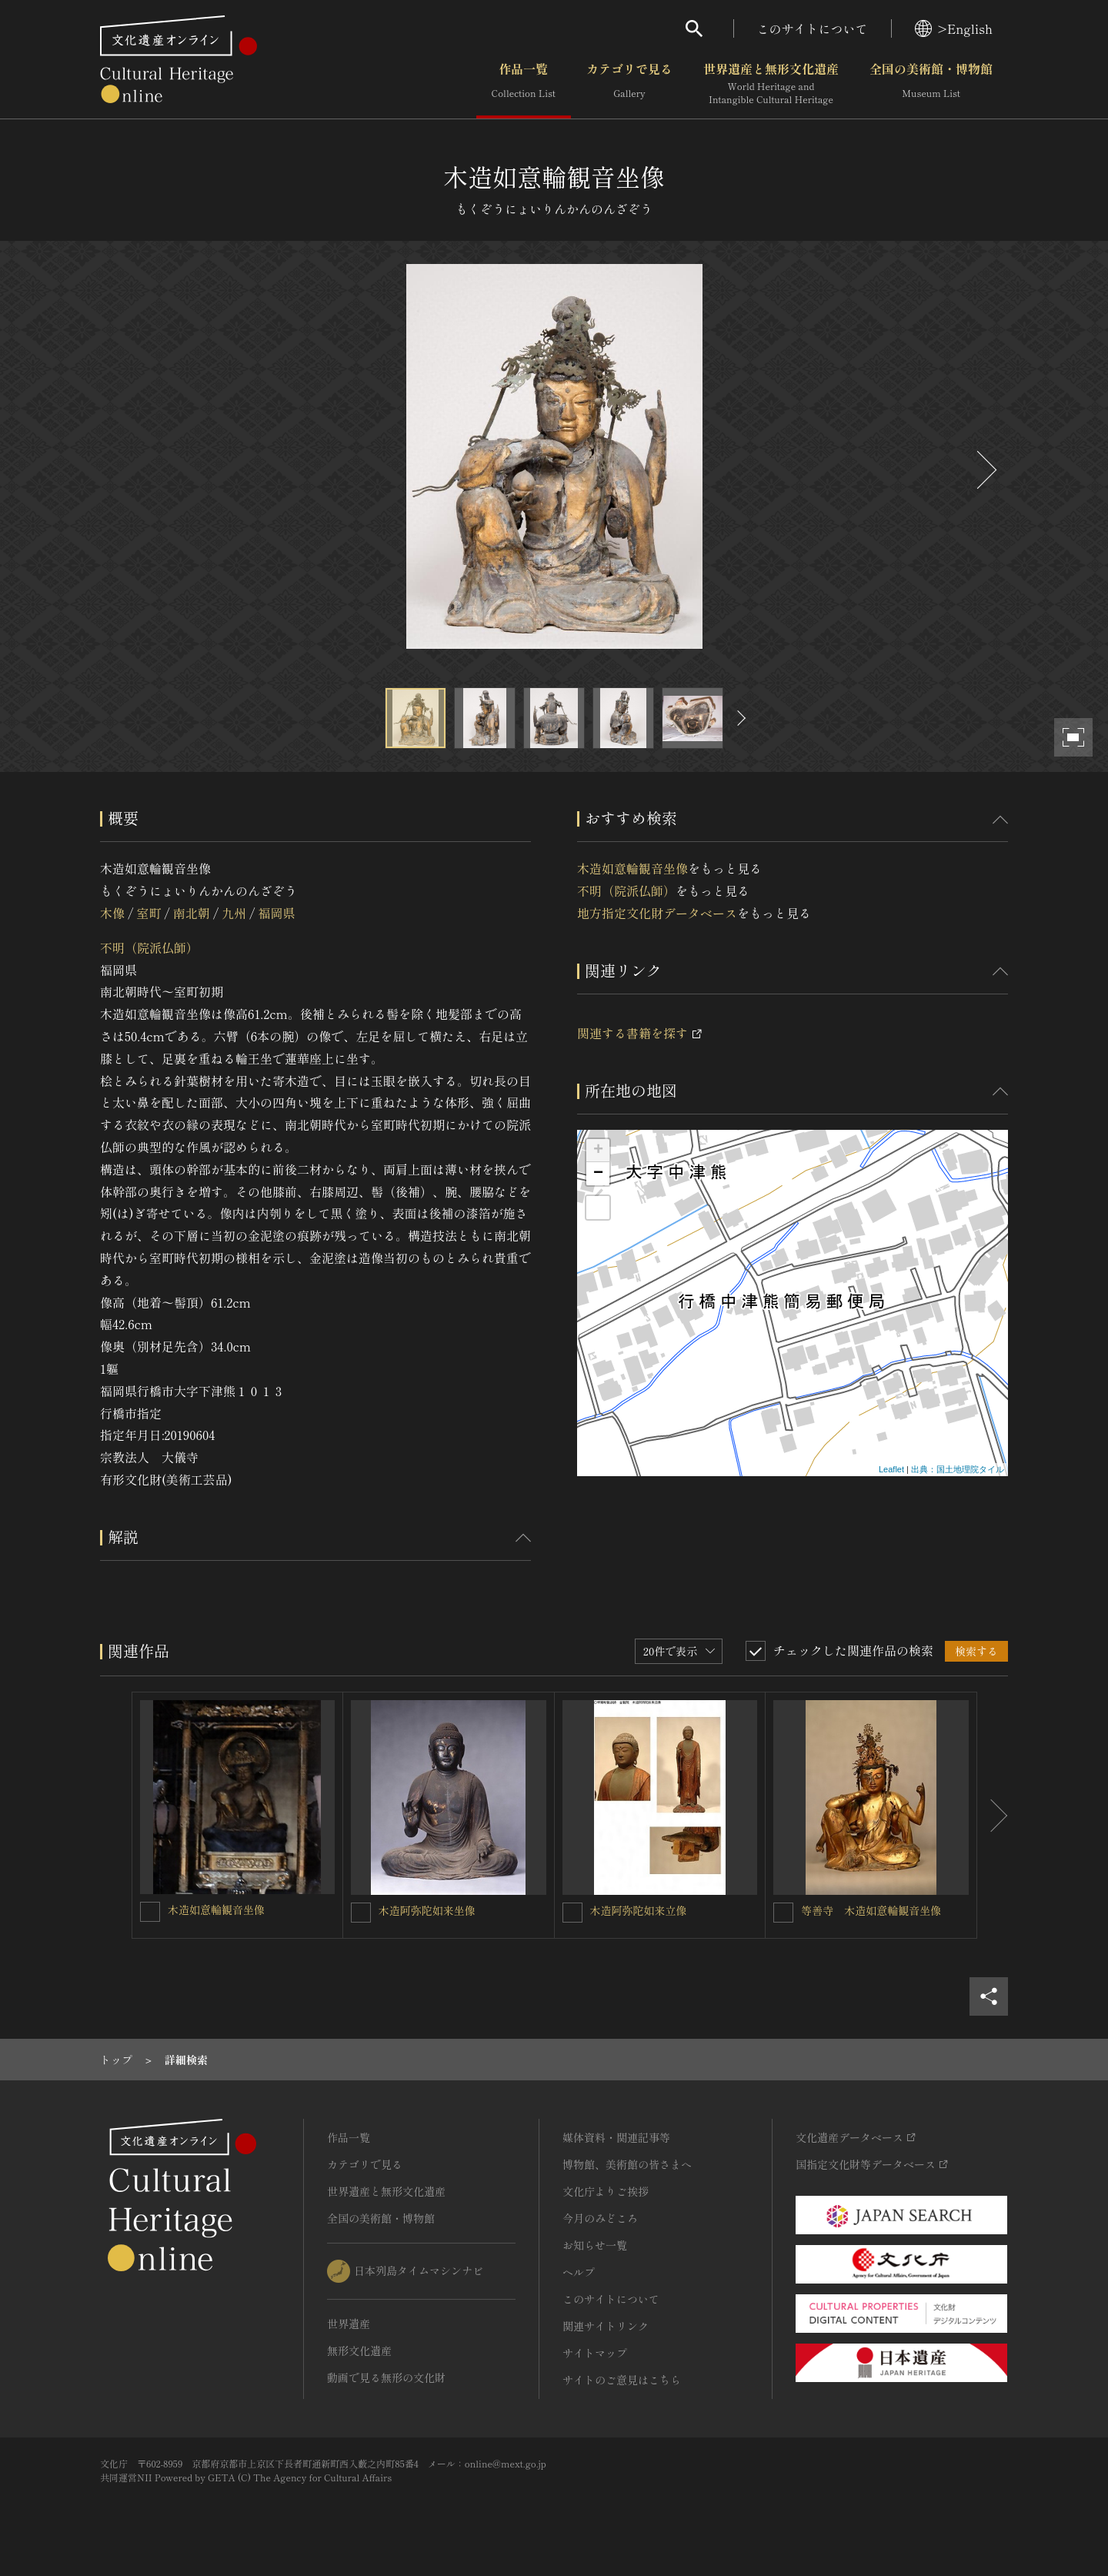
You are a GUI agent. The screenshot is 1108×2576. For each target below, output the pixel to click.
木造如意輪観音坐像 (632, 868)
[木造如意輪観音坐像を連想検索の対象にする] (150, 1912)
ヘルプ (578, 2272)
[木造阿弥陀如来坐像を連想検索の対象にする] (361, 1913)
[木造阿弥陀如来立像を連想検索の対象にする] (572, 1913)
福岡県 (277, 913)
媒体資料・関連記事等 (616, 2137)
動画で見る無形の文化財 (386, 2377)
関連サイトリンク (605, 2326)
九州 (234, 913)
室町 (148, 913)
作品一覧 (524, 84)
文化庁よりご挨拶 (605, 2191)
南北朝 (191, 913)
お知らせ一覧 (594, 2245)
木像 (112, 913)
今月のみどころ (600, 2218)
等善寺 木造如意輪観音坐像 (871, 1910)
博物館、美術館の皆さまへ (627, 2164)
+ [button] (598, 1150)
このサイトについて (812, 28)
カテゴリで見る (629, 84)
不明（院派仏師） (149, 947)
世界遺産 (348, 2323)
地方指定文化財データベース (657, 913)
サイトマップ (594, 2352)
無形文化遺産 (359, 2350)
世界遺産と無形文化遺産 (771, 84)
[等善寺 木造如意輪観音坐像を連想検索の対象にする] (783, 1913)
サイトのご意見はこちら (621, 2379)
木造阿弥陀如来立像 (638, 1910)
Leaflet (891, 1469)
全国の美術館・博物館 (931, 84)
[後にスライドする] (985, 470)
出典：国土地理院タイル (957, 1469)
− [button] (598, 1173)
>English (954, 28)
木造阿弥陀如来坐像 (427, 1910)
